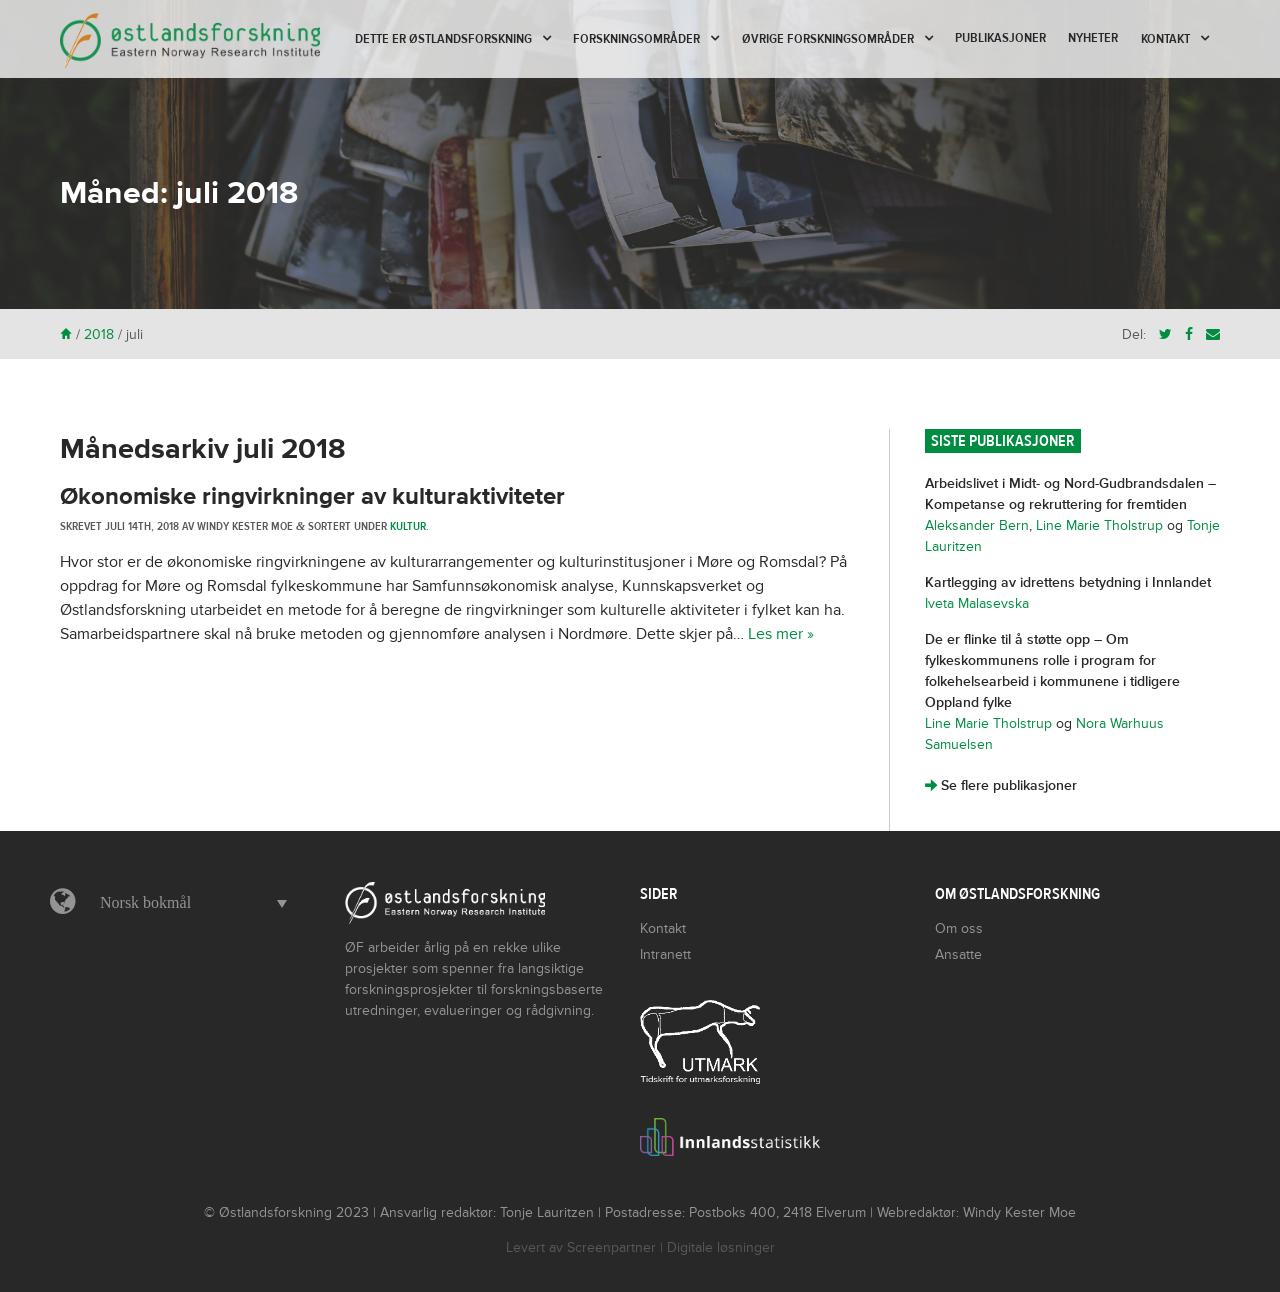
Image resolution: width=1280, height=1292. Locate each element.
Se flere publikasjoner (1001, 785)
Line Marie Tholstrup (1099, 525)
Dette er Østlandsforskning (443, 39)
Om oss (959, 928)
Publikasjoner (1000, 38)
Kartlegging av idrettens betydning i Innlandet (1068, 582)
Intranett (665, 954)
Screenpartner (611, 1247)
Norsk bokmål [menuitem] (145, 902)
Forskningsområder (636, 39)
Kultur (408, 526)
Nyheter (1093, 38)
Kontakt (1165, 39)
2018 (99, 334)
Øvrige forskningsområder (828, 39)
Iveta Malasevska (977, 603)
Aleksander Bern (977, 525)
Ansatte (958, 954)
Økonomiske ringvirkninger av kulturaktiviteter (312, 496)
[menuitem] (188, 903)
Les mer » (781, 634)
